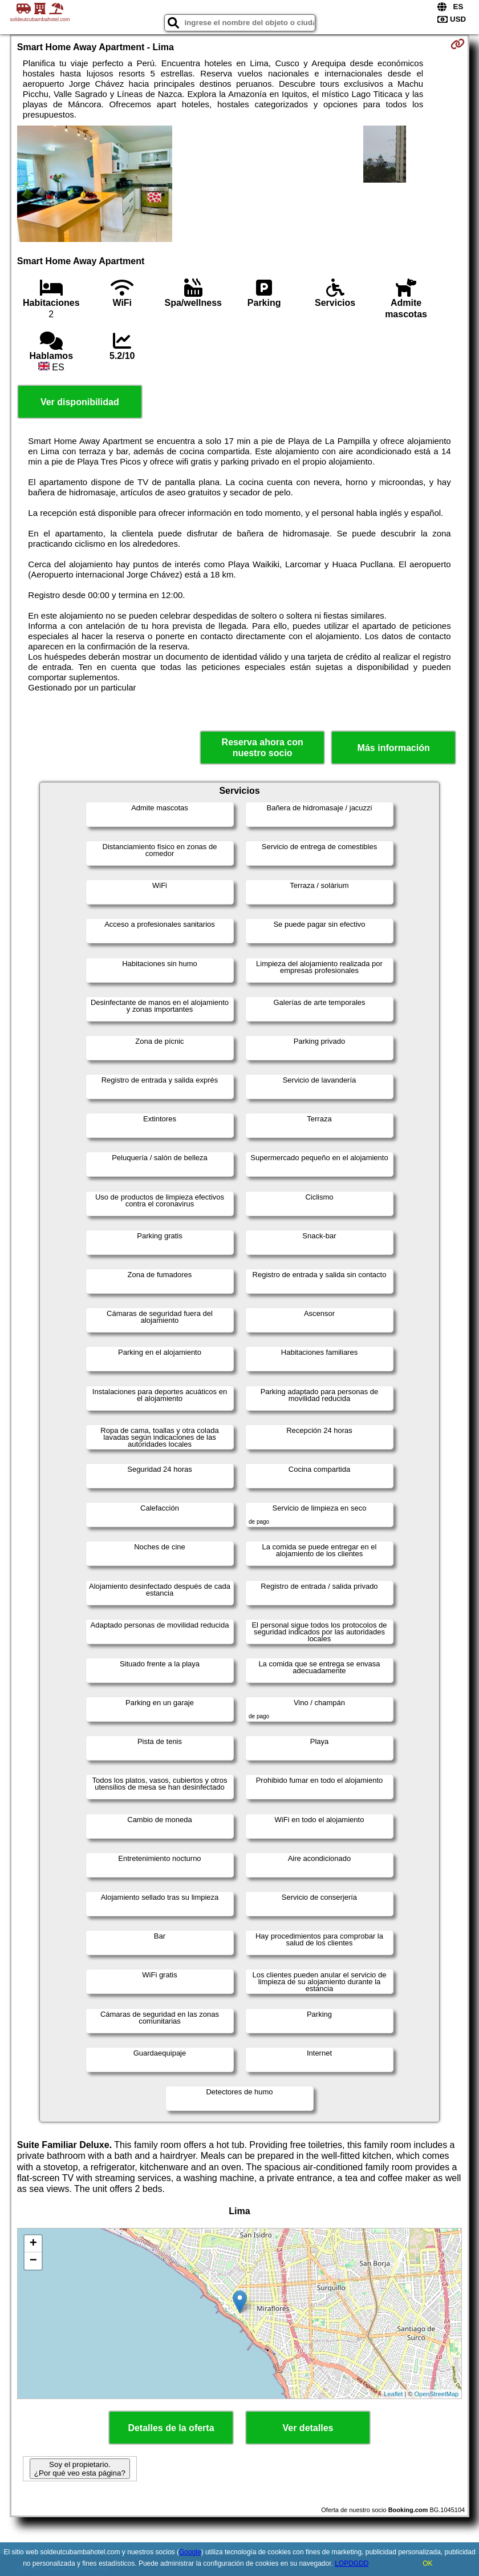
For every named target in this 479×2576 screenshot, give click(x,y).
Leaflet (393, 2394)
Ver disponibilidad (79, 402)
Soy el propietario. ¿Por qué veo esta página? (79, 2468)
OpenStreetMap (437, 2394)
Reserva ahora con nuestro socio (262, 747)
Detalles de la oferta (171, 2428)
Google (190, 2552)
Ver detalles (308, 2428)
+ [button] (33, 2243)
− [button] (33, 2261)
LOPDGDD (351, 2563)
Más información (394, 748)
